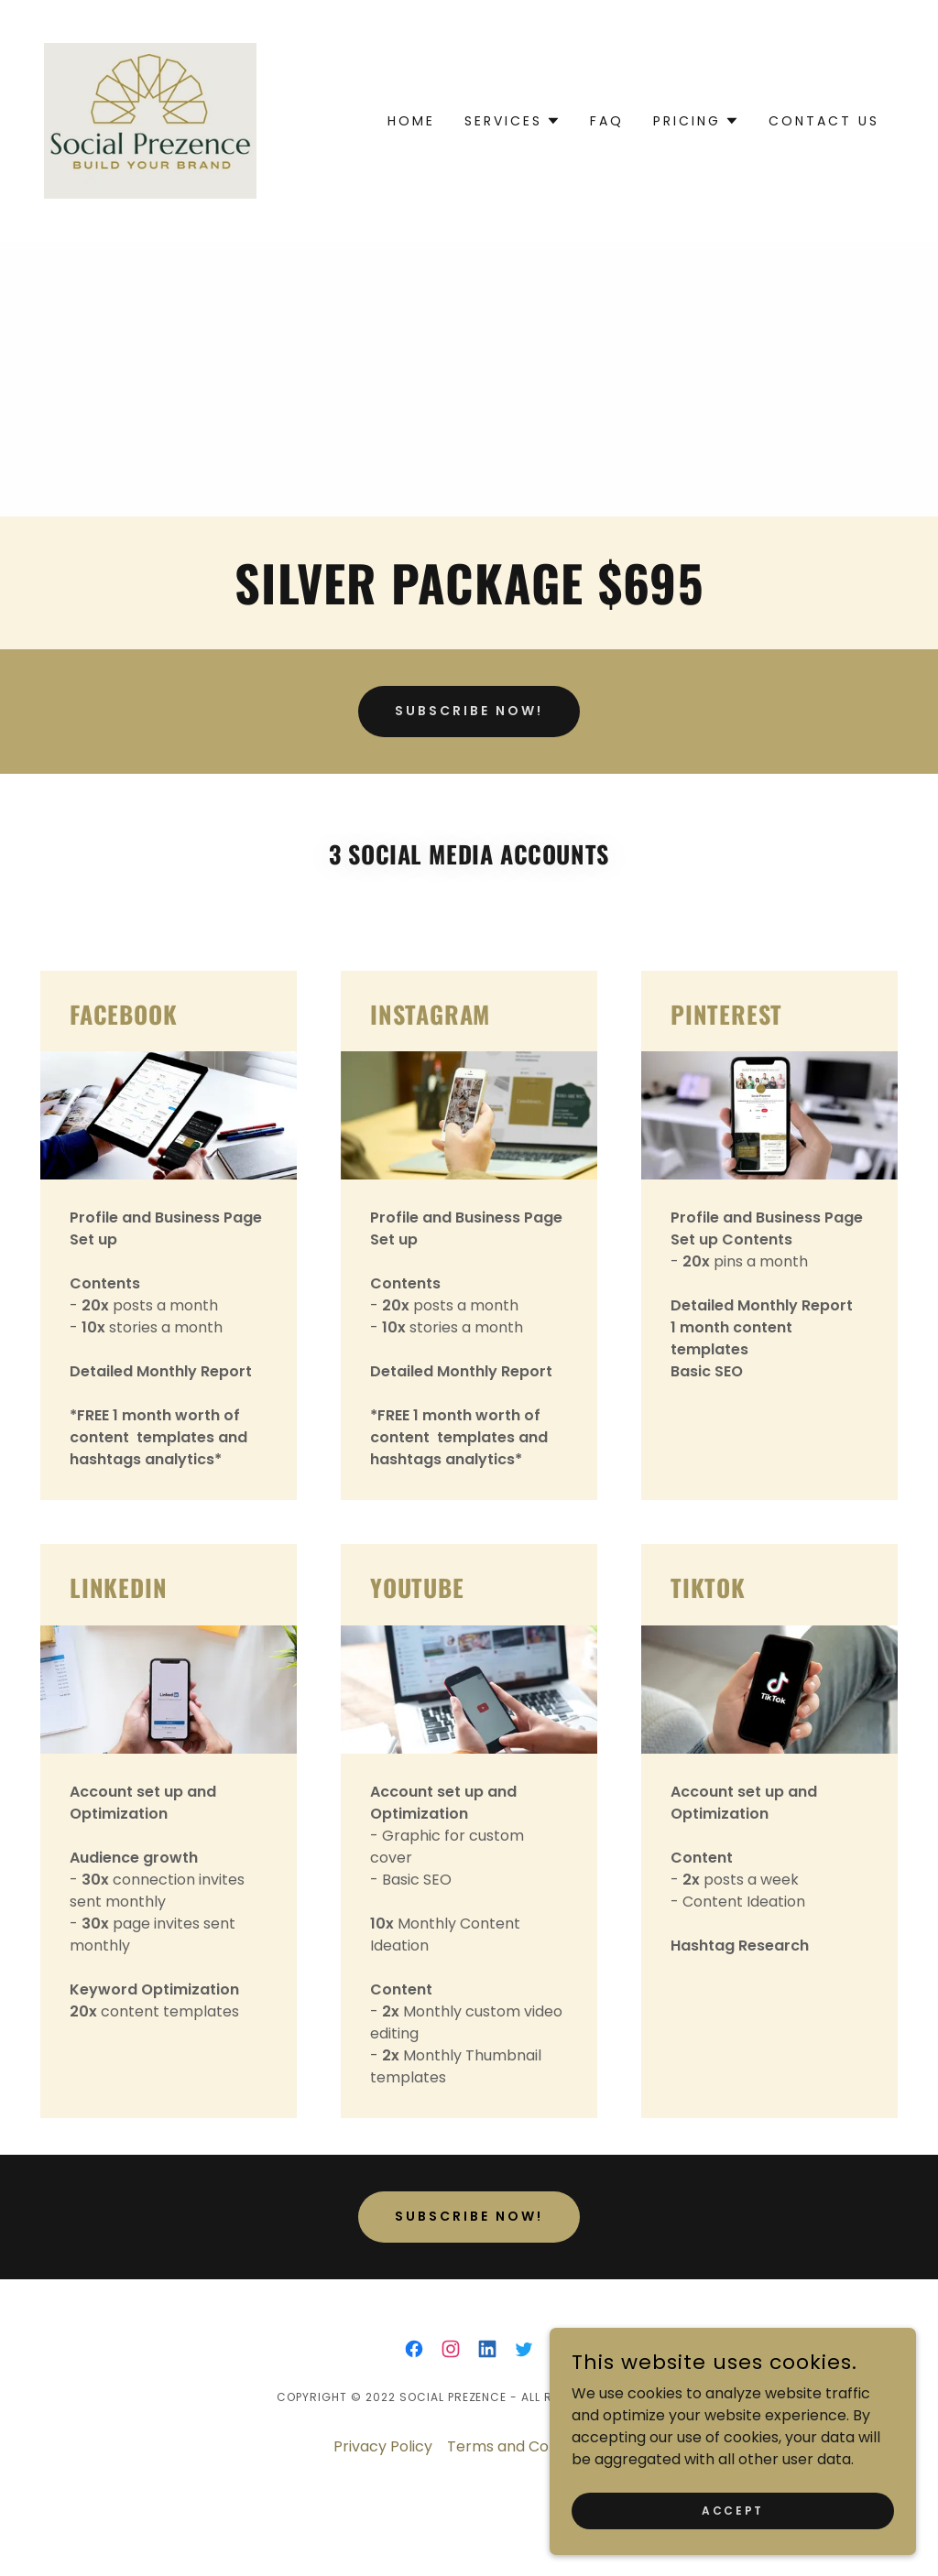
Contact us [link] (824, 121)
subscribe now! (469, 2216)
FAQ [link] (607, 121)
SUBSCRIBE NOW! (469, 710)
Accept (732, 2509)
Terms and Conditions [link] (526, 2446)
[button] (512, 121)
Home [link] (411, 121)
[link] (150, 119)
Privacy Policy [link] (382, 2446)
